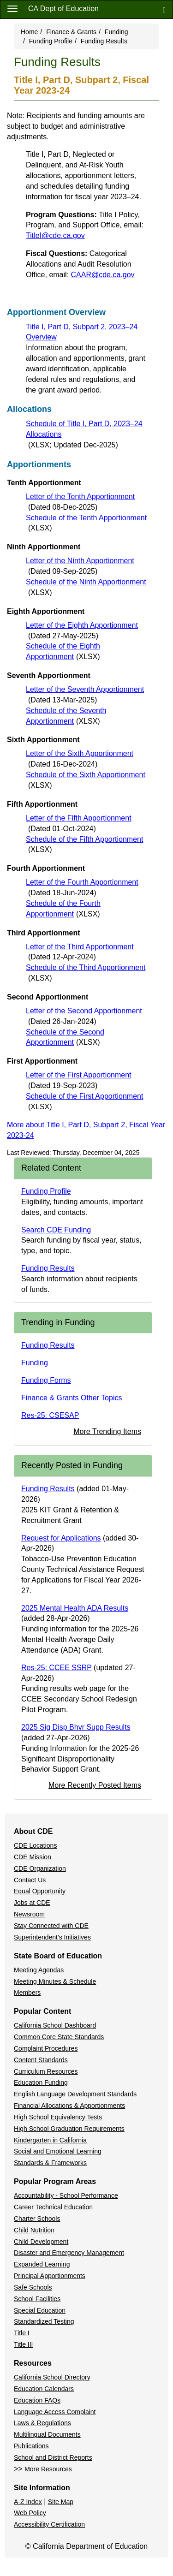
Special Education (40, 2310)
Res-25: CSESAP (50, 1415)
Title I (22, 2333)
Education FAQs (37, 2400)
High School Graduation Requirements (69, 2128)
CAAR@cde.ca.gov (103, 275)
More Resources (48, 2469)
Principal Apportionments (49, 2275)
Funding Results (48, 1268)
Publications (31, 2446)
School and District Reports (53, 2457)
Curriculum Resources (46, 2071)
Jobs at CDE (32, 1902)
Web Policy (30, 2513)
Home (29, 32)
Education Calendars (44, 2388)
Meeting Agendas (39, 1970)
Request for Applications (61, 1538)
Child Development (41, 2241)
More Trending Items (107, 1431)
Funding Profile (50, 41)
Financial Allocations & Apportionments (69, 2105)
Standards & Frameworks (50, 2162)
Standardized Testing (44, 2321)
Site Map (60, 2501)
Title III (23, 2344)
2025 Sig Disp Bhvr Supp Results (76, 1727)
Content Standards (41, 2060)
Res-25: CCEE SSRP (56, 1668)
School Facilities (37, 2298)
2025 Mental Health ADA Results (74, 1608)
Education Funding (41, 2082)
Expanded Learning (42, 2264)
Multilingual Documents (47, 2434)
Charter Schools (37, 2218)
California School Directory (52, 2377)
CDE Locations (35, 1845)
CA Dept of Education (63, 8)
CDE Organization (40, 1868)
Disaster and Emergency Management (69, 2252)
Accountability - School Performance (66, 2195)
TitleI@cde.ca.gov (55, 235)
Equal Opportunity (40, 1891)
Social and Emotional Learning (57, 2151)
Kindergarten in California (50, 2140)
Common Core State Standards (59, 2037)
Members (27, 1992)
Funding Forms (46, 1380)
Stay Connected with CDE (51, 1925)
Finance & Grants (71, 32)
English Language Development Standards (75, 2094)
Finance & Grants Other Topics (71, 1398)
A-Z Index (28, 2501)
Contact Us (30, 1880)
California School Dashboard (55, 2025)
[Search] (164, 9)
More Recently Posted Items (94, 1785)
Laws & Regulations (42, 2423)
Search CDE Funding (56, 1230)
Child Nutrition (34, 2230)
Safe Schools (33, 2287)
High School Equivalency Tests (58, 2117)
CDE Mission (32, 1857)
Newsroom (29, 1914)
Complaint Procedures (46, 2048)
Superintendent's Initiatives (52, 1937)
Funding (116, 32)
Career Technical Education (53, 2207)
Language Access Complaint (54, 2411)
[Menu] (12, 8)
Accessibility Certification (49, 2524)
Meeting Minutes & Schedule (55, 1981)
